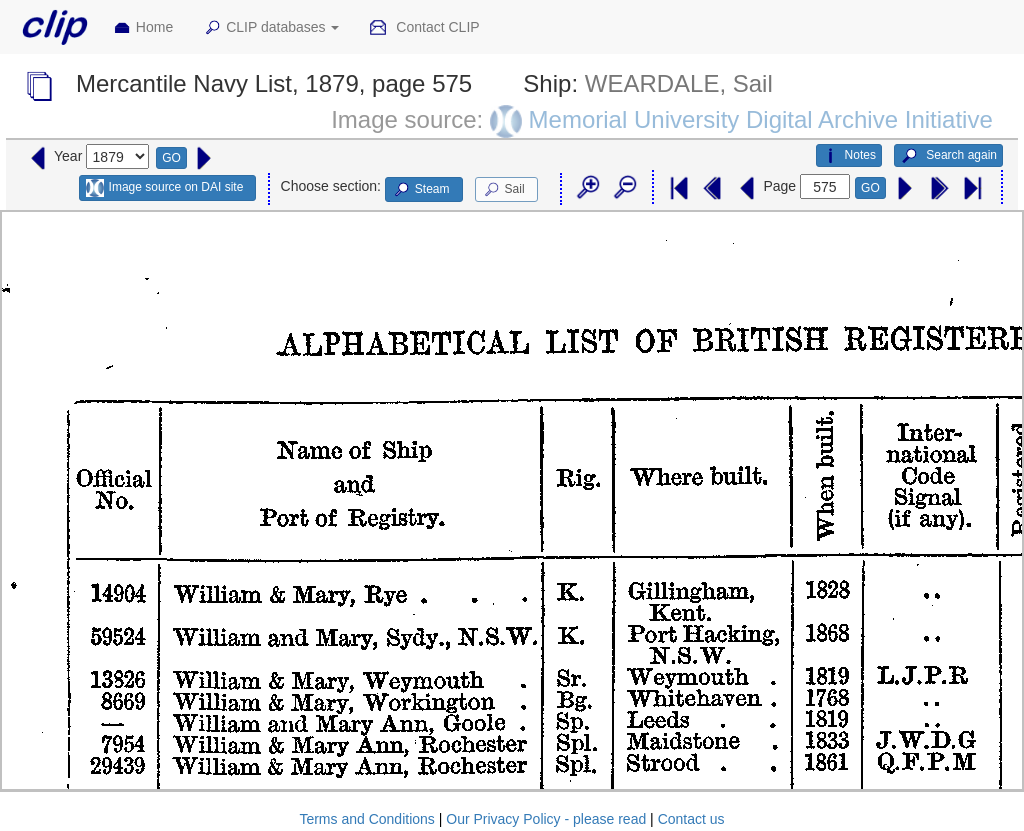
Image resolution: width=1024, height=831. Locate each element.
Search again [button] (948, 156)
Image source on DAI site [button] (164, 188)
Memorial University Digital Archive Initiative (761, 119)
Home (143, 28)
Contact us (691, 819)
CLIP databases (271, 28)
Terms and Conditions (366, 819)
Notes (849, 156)
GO (171, 158)
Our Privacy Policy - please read (546, 819)
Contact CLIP (424, 28)
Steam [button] (421, 190)
